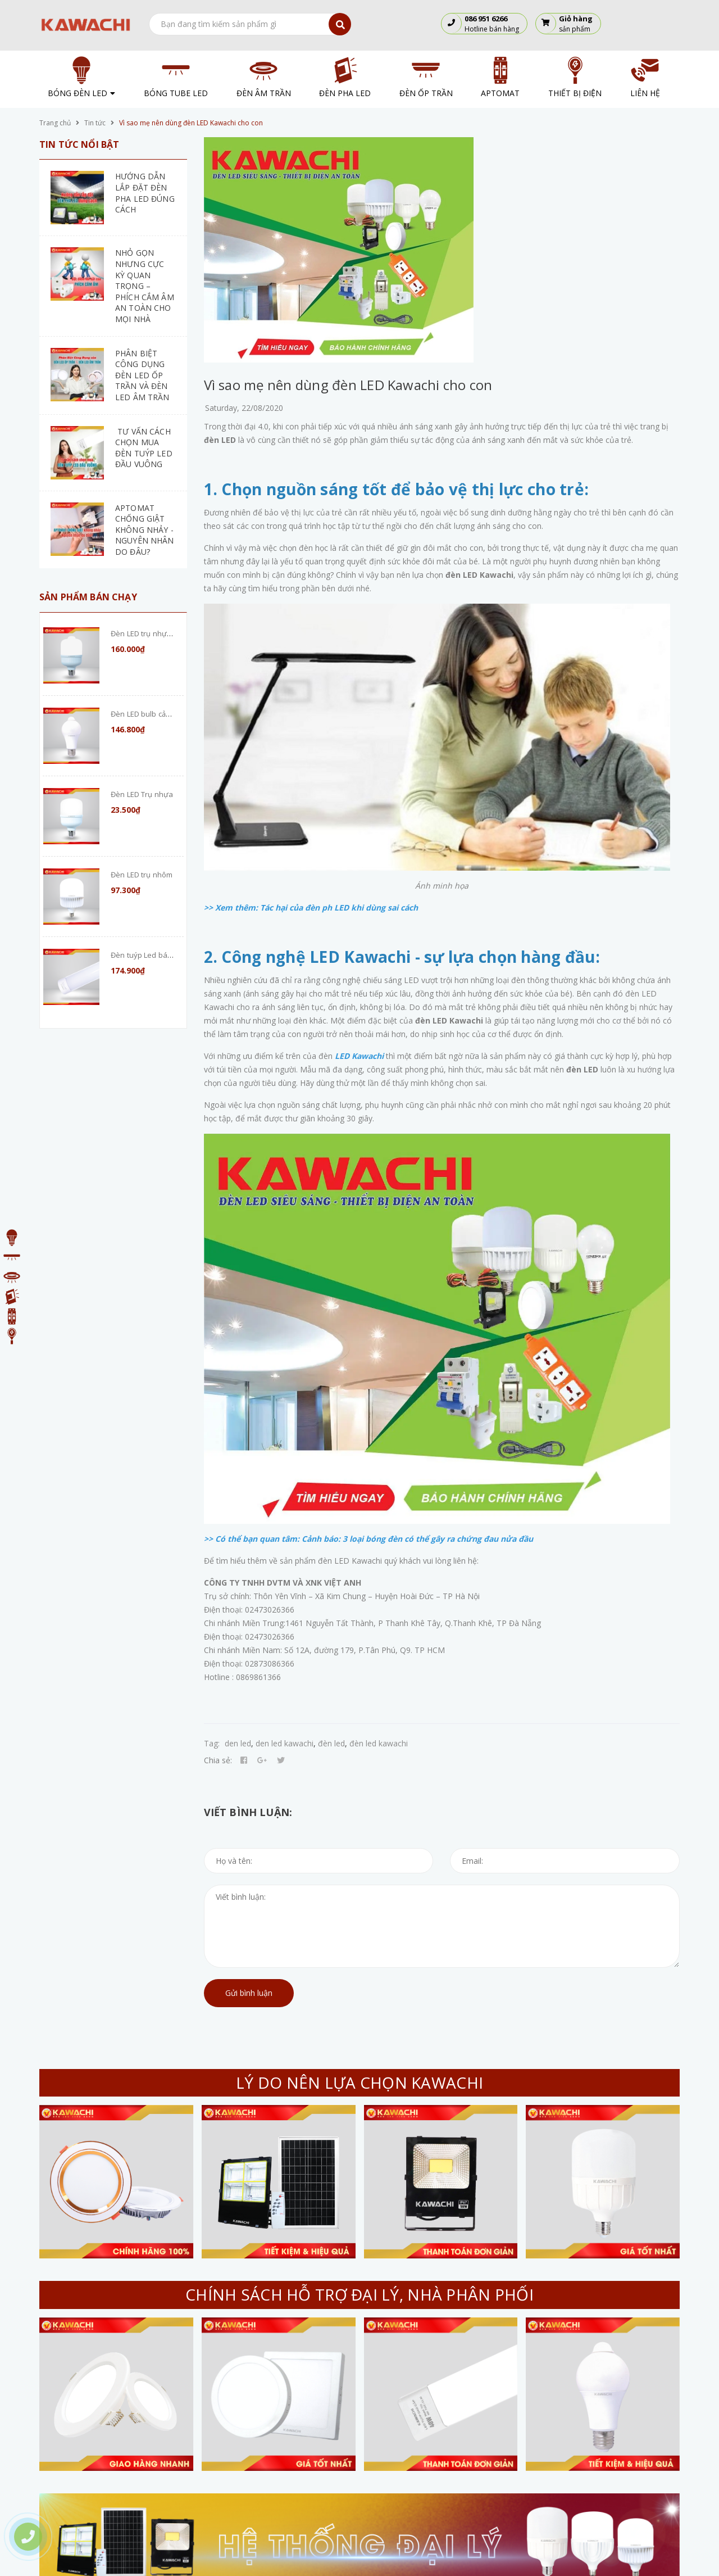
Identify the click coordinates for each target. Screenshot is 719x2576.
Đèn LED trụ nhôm (141, 875)
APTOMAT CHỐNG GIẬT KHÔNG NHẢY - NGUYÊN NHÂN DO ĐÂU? (144, 529)
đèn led (331, 1743)
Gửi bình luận (248, 1993)
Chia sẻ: (218, 1760)
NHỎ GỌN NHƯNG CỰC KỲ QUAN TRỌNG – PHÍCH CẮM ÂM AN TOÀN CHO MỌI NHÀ (144, 285)
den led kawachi (284, 1743)
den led (238, 1743)
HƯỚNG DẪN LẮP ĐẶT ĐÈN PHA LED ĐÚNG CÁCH (145, 193)
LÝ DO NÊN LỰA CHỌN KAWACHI (359, 2082)
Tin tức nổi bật (79, 144)
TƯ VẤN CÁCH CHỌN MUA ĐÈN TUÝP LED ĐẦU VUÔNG (143, 448)
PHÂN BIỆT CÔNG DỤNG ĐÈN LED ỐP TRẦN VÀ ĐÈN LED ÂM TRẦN (142, 375)
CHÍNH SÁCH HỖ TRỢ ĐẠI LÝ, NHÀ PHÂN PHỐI (359, 2294)
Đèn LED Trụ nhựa (142, 794)
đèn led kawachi (378, 1743)
